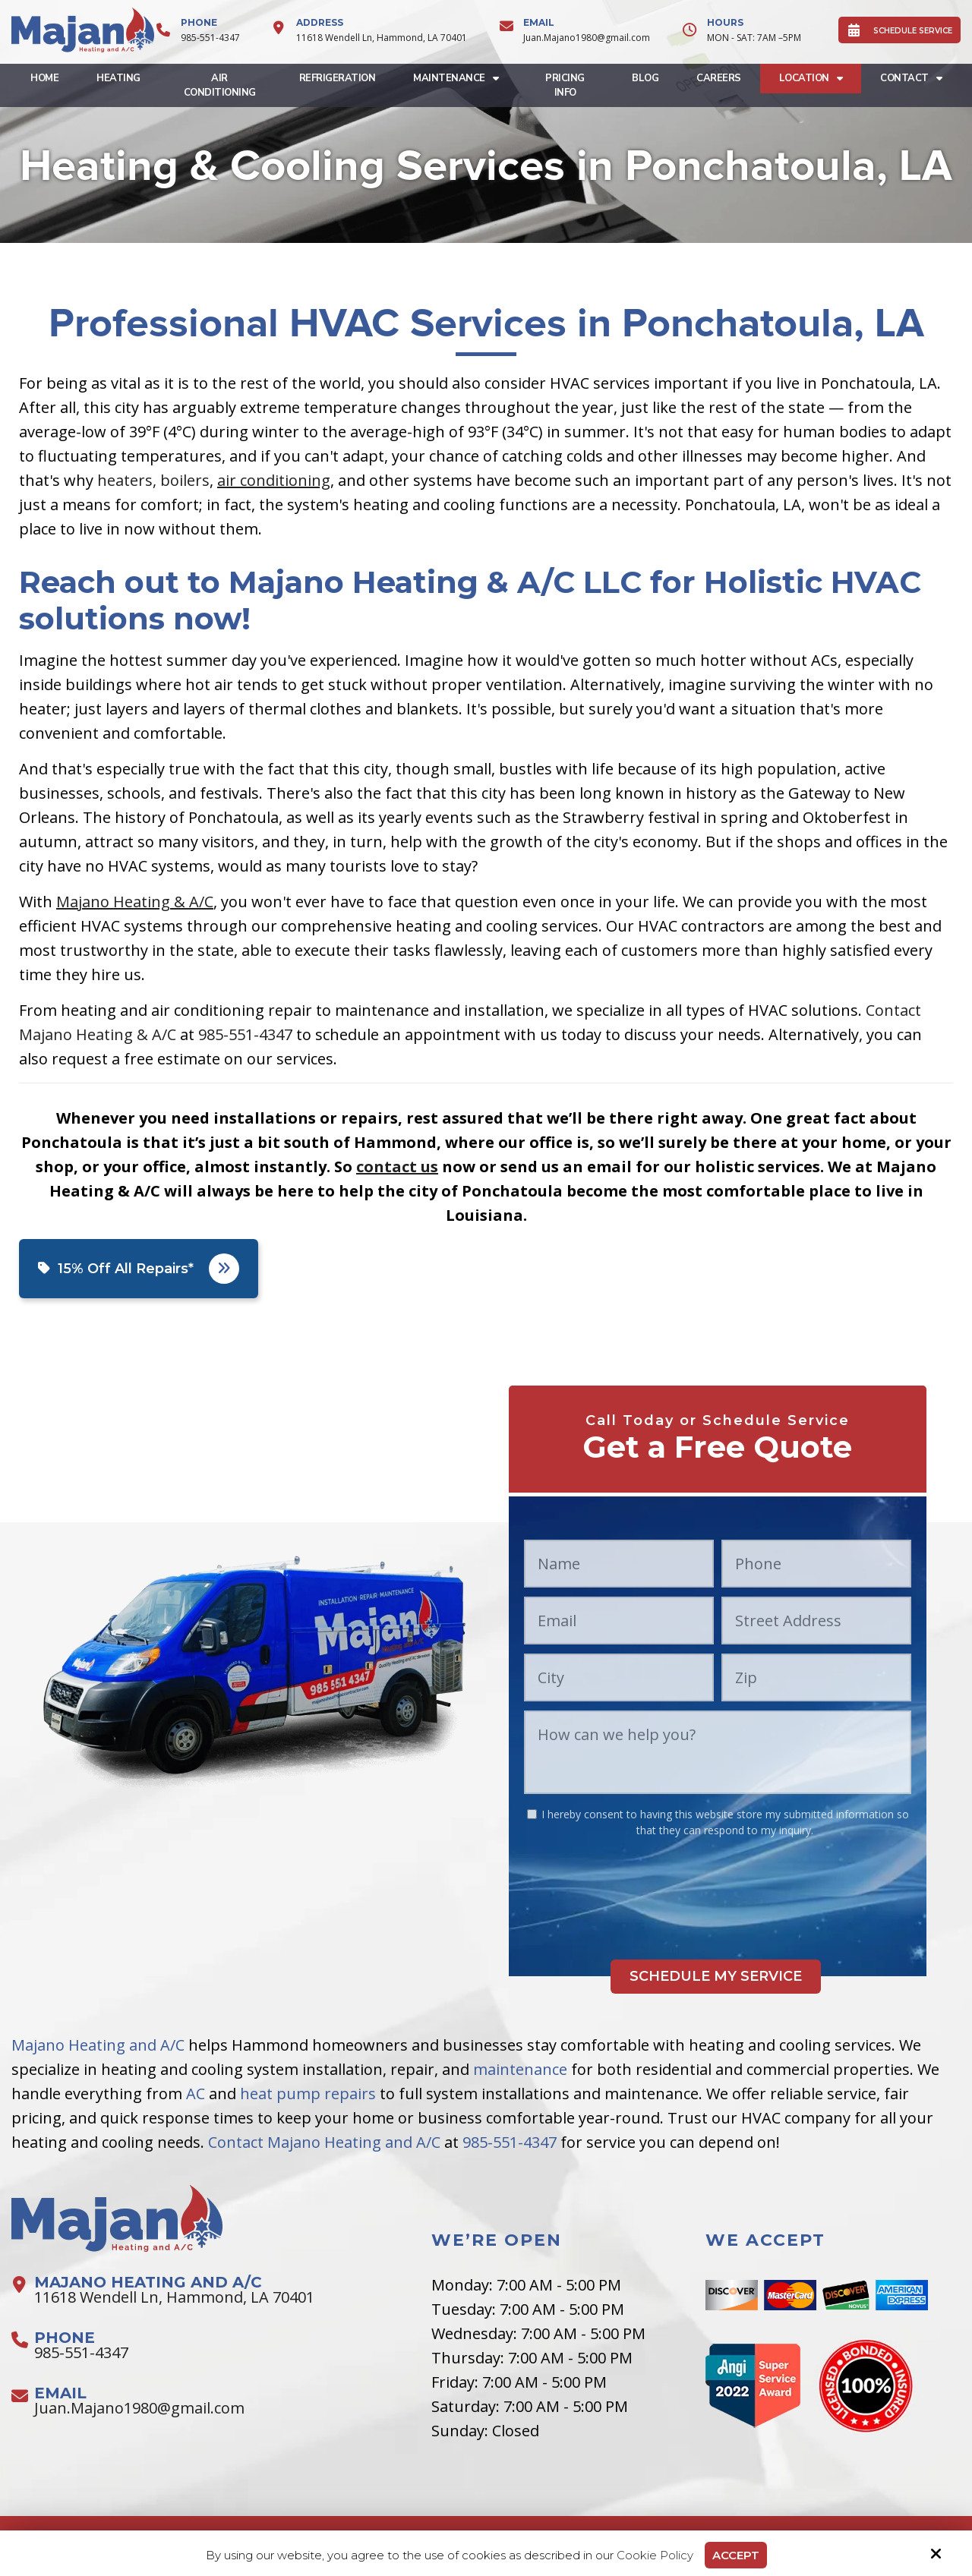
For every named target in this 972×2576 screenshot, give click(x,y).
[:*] (532, 1814)
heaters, (126, 480)
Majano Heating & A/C (134, 901)
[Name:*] (619, 1564)
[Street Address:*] (816, 1620)
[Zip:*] (816, 1677)
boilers (185, 480)
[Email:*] (619, 1620)
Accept (735, 2555)
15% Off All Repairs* (138, 1268)
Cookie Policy (655, 2555)
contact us (397, 1166)
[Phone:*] (816, 1564)
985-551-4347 (210, 37)
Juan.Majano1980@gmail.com (586, 37)
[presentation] (717, 1882)
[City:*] (619, 1677)
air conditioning (273, 480)
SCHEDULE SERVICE (899, 30)
